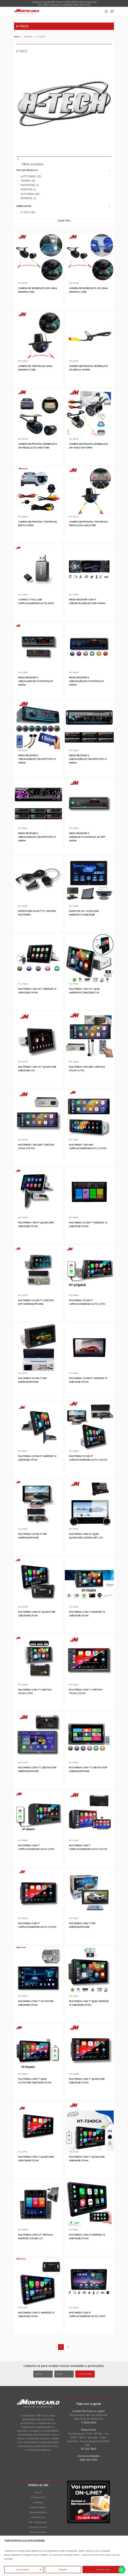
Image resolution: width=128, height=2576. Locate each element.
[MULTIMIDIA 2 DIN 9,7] (38, 2204)
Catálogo (38, 2502)
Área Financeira (38, 2532)
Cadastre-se (38, 2517)
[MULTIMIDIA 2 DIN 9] (89, 2204)
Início (17, 36)
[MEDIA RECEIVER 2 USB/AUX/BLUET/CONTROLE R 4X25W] (38, 646)
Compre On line (38, 2527)
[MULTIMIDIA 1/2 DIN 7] (89, 1192)
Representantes (38, 2512)
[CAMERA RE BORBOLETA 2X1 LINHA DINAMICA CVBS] (89, 257)
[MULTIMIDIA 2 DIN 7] (89, 1581)
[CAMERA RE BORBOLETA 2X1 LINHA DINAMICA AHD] (38, 257)
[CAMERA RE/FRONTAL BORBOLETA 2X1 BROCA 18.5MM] (89, 335)
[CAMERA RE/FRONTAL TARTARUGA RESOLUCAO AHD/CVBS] (89, 491)
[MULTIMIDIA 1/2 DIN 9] (89, 1347)
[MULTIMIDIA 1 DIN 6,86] (89, 1036)
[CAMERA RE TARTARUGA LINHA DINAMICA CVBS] (38, 335)
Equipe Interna (38, 2507)
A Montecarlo (38, 2497)
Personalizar (23, 2569)
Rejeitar (63, 2569)
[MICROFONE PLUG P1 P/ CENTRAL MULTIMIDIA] (38, 880)
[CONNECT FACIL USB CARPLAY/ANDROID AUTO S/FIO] (38, 569)
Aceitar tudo (103, 2569)
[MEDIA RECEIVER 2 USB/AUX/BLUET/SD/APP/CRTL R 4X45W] (38, 724)
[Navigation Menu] (112, 11)
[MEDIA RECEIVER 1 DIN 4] (89, 569)
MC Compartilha (38, 2522)
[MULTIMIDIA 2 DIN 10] (89, 1503)
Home (38, 2492)
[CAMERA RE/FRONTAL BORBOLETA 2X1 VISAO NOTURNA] (89, 413)
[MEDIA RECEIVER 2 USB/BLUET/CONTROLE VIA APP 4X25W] (89, 802)
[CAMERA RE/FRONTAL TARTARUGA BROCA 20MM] (38, 491)
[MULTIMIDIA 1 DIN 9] (38, 1192)
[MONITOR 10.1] (89, 880)
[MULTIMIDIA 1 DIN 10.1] (38, 958)
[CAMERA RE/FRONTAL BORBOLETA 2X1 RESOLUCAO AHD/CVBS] (38, 413)
